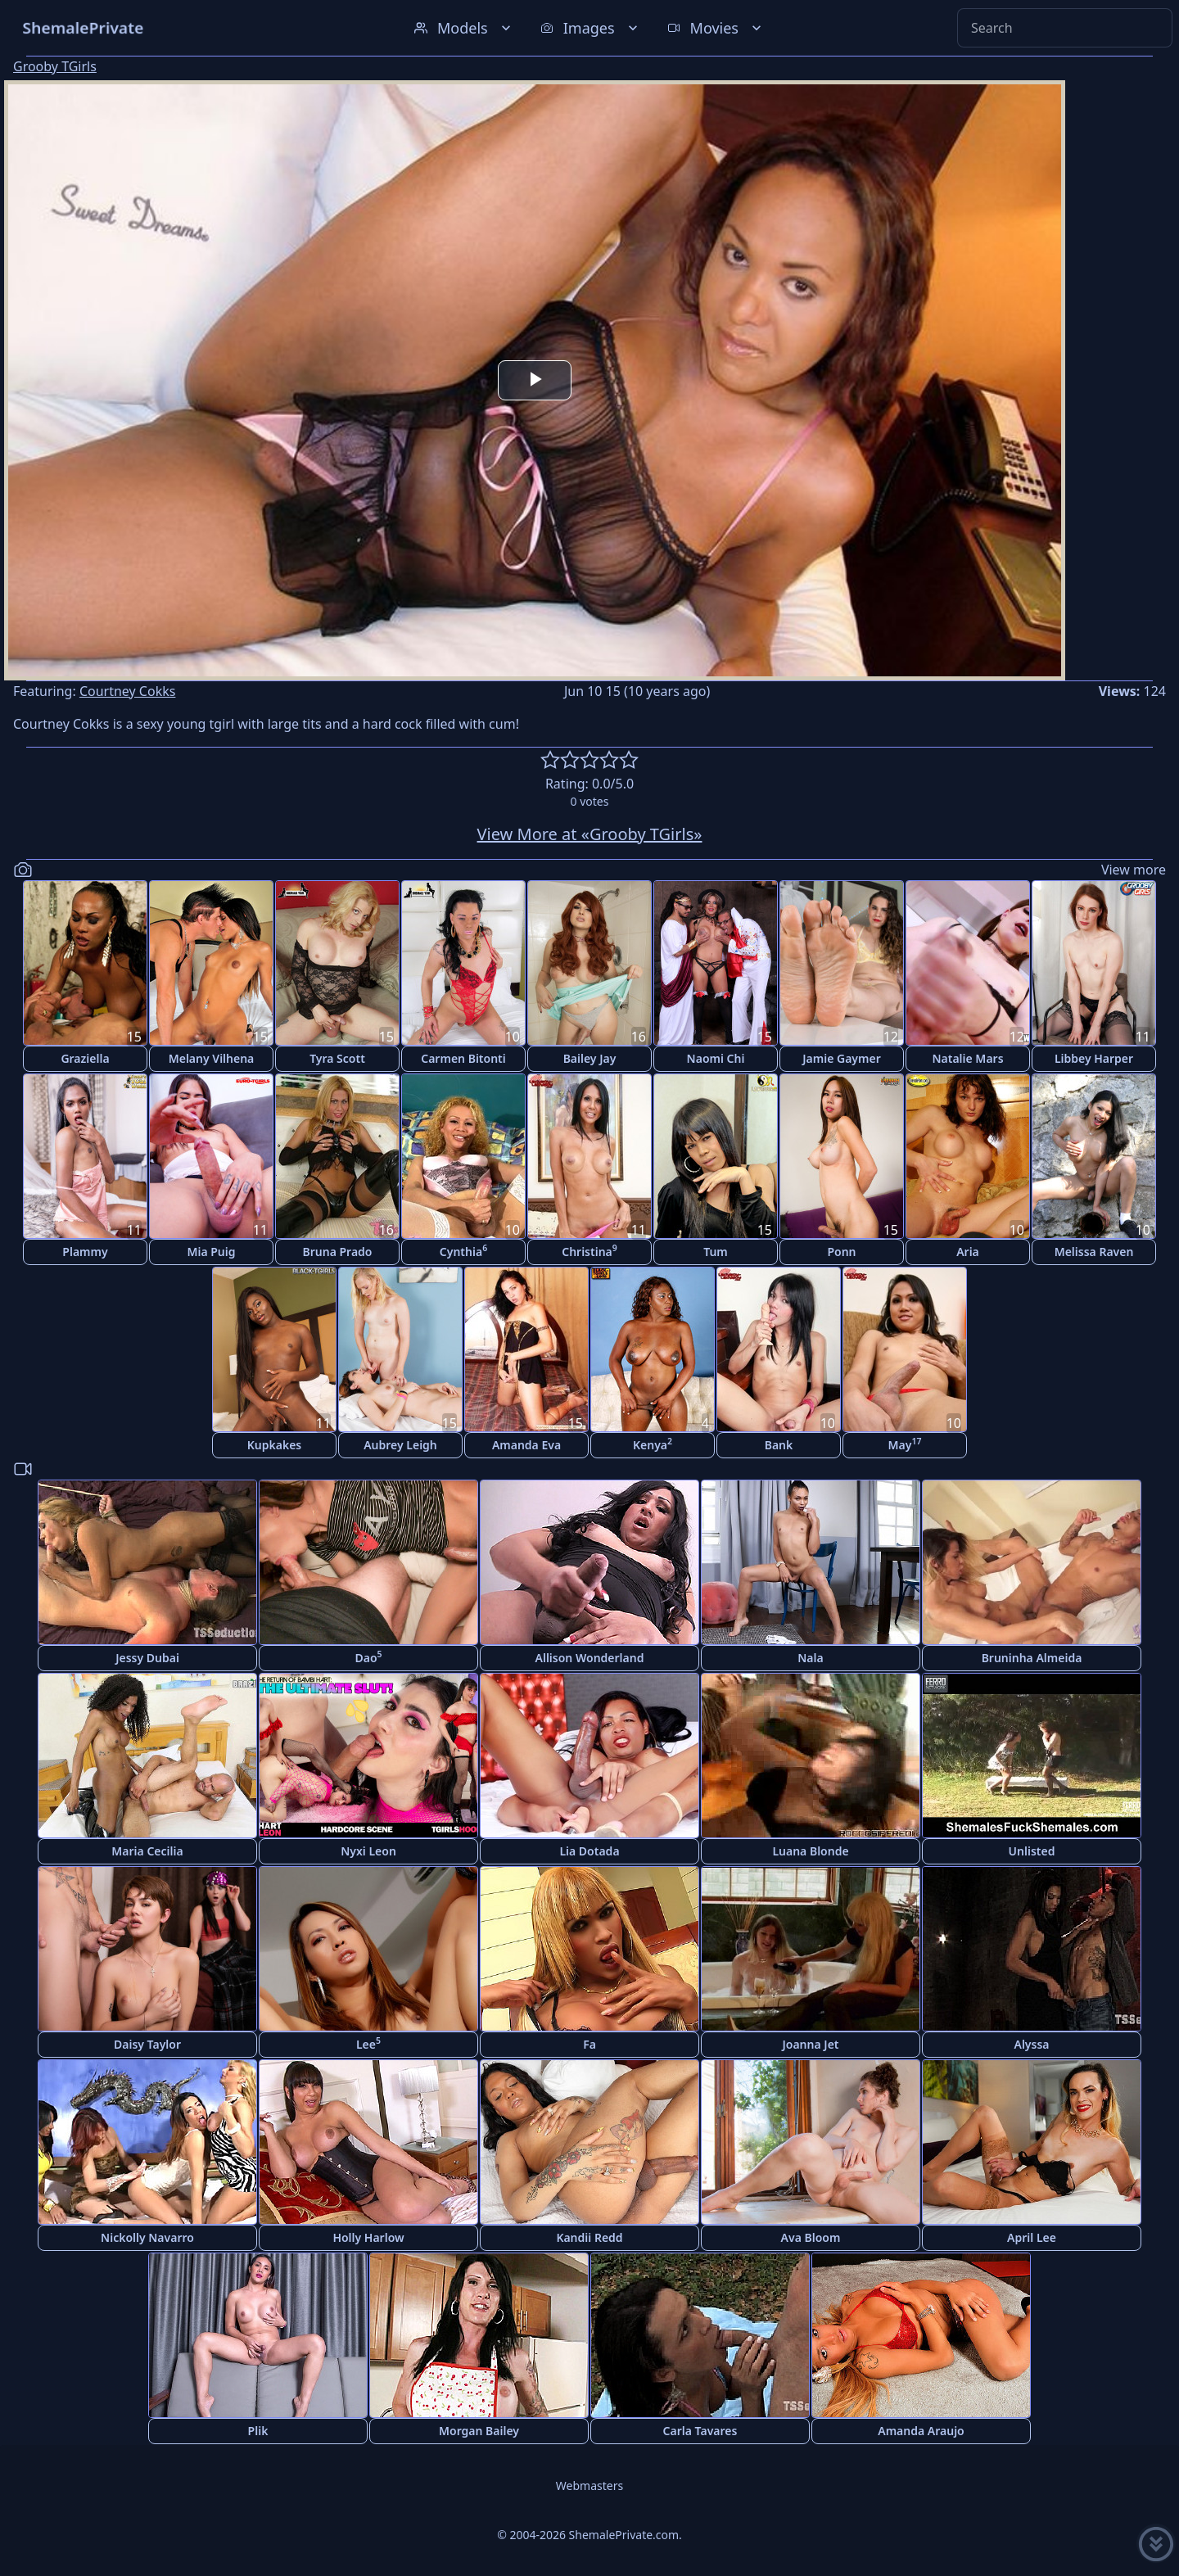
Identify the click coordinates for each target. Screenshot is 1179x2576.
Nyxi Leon (368, 1851)
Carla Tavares (700, 2430)
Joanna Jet (810, 2044)
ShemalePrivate (83, 27)
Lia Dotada (589, 1851)
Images (590, 28)
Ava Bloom (811, 2237)
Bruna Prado (338, 1251)
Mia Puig (211, 1251)
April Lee (1031, 2237)
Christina (589, 1250)
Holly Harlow (368, 2237)
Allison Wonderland (589, 1657)
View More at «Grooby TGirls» (589, 834)
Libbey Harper (1094, 1058)
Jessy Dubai (147, 1657)
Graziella (85, 1058)
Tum (715, 1251)
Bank (779, 1445)
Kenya (652, 1444)
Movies (716, 28)
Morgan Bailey (479, 2430)
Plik (258, 2430)
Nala (810, 1657)
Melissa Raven (1094, 1251)
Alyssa (1031, 2044)
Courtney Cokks (127, 691)
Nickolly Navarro (147, 2237)
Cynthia (463, 1250)
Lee (368, 2043)
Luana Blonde (810, 1851)
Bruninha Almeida (1032, 1657)
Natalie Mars (967, 1058)
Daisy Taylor (147, 2044)
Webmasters (589, 2485)
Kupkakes (274, 1445)
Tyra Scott (337, 1058)
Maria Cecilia (147, 1851)
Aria (967, 1251)
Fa (589, 2044)
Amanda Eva (526, 1445)
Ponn (841, 1251)
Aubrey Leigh (400, 1445)
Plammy (84, 1251)
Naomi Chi (716, 1058)
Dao (368, 1656)
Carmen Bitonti (463, 1058)
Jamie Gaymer (841, 1058)
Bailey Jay (590, 1058)
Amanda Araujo (921, 2430)
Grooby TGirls (55, 66)
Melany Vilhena (212, 1058)
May (905, 1444)
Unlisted (1032, 1851)
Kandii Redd (589, 2237)
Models (464, 28)
